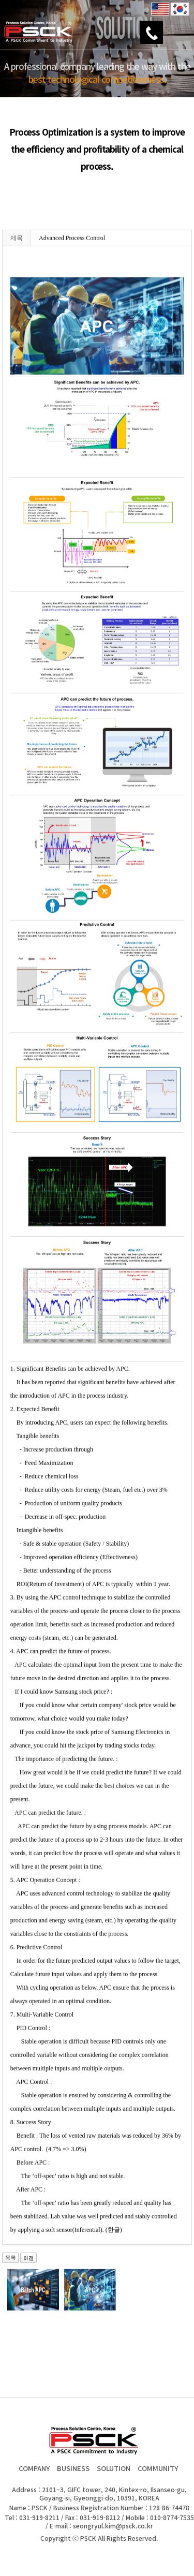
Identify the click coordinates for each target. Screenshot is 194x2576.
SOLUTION (113, 2468)
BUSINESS (73, 2468)
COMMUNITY (158, 2468)
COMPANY (34, 2468)
